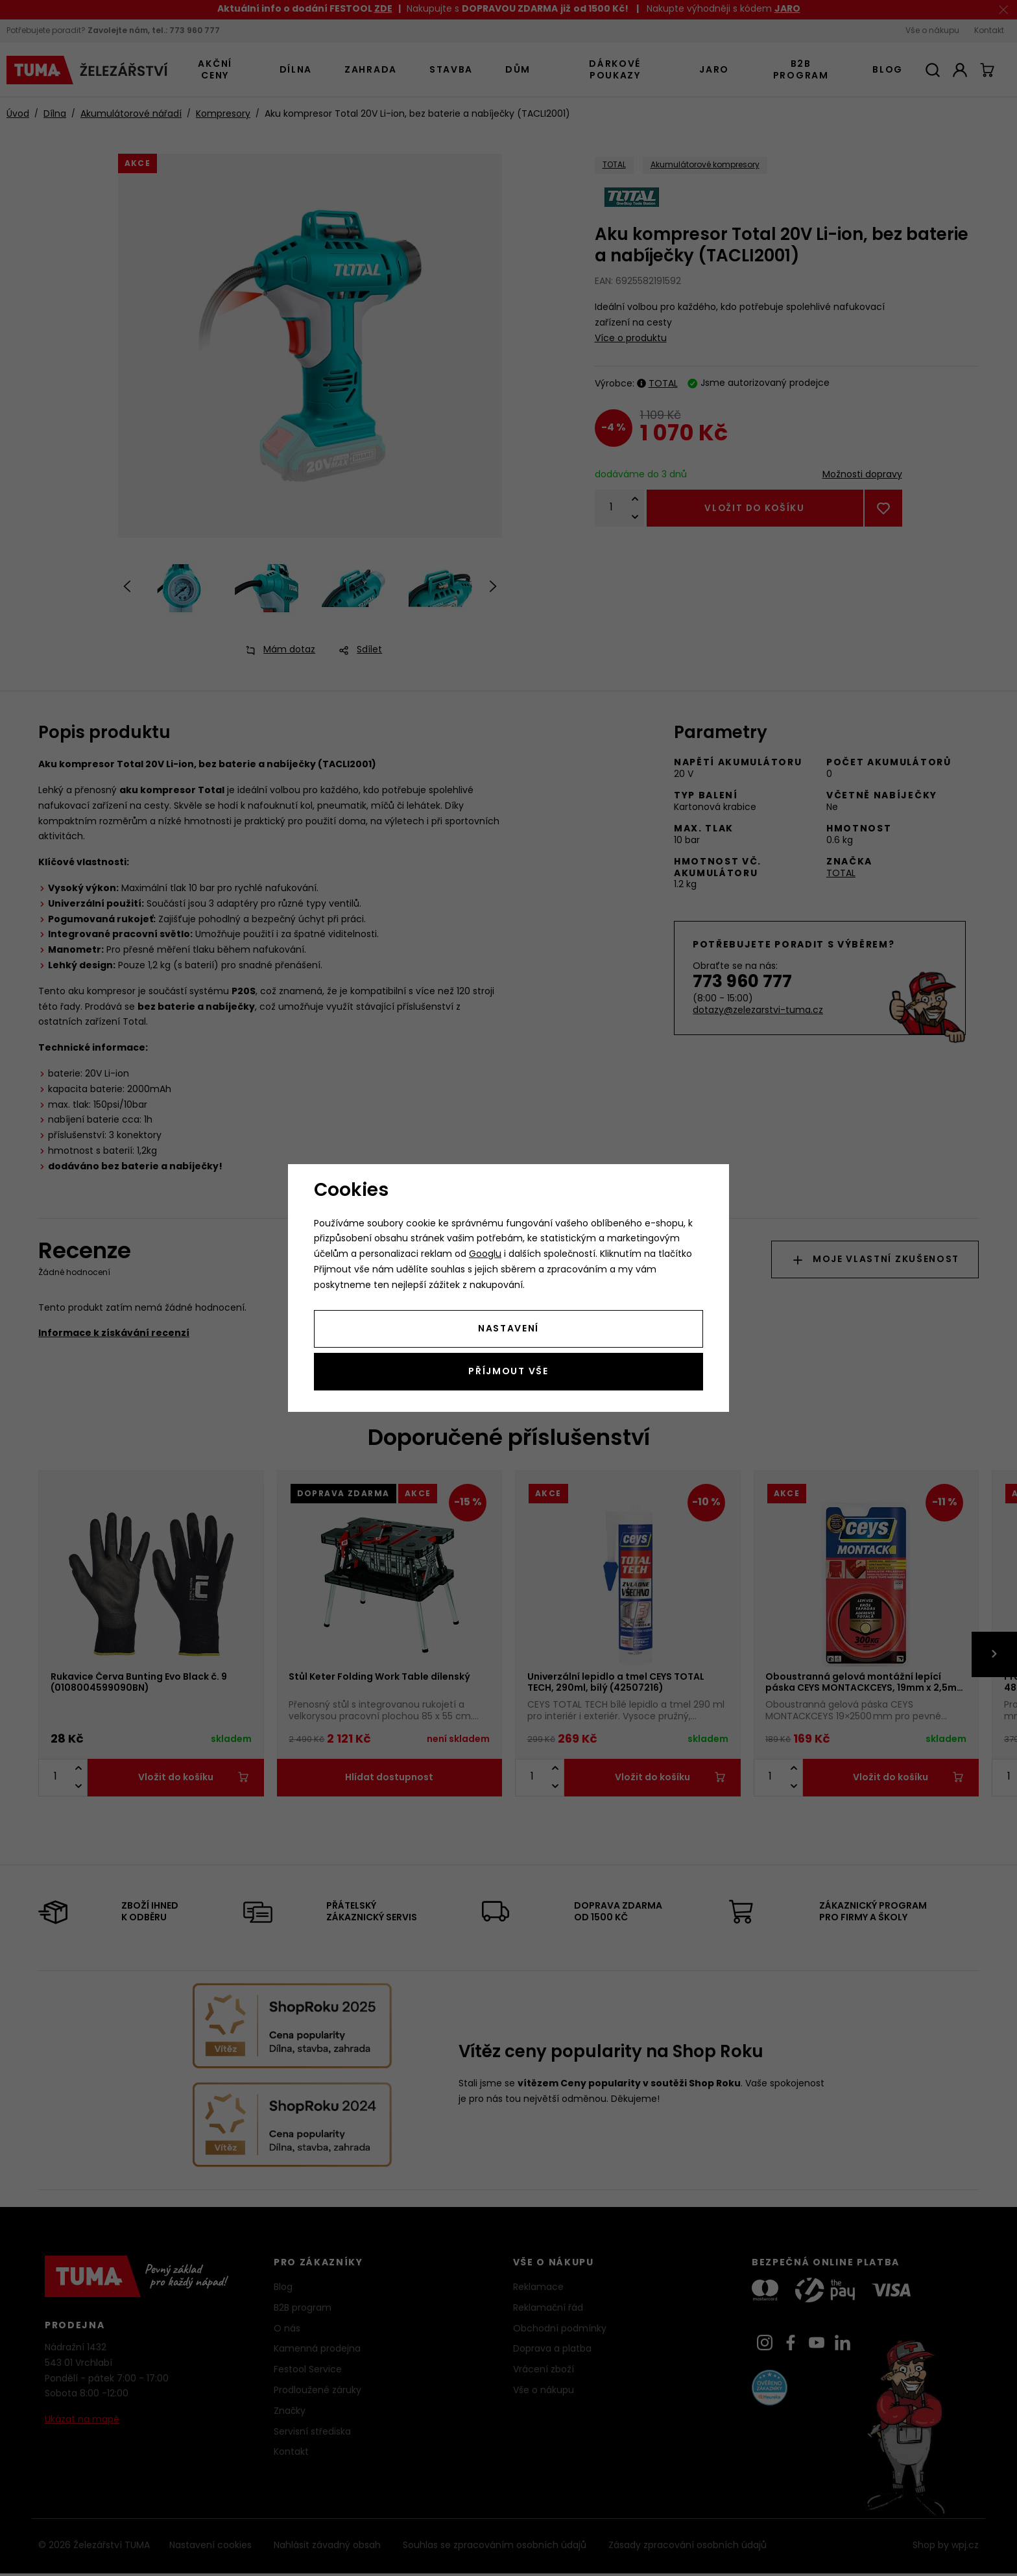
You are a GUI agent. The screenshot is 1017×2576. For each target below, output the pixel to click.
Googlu (485, 1254)
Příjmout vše (508, 1372)
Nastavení (508, 1329)
